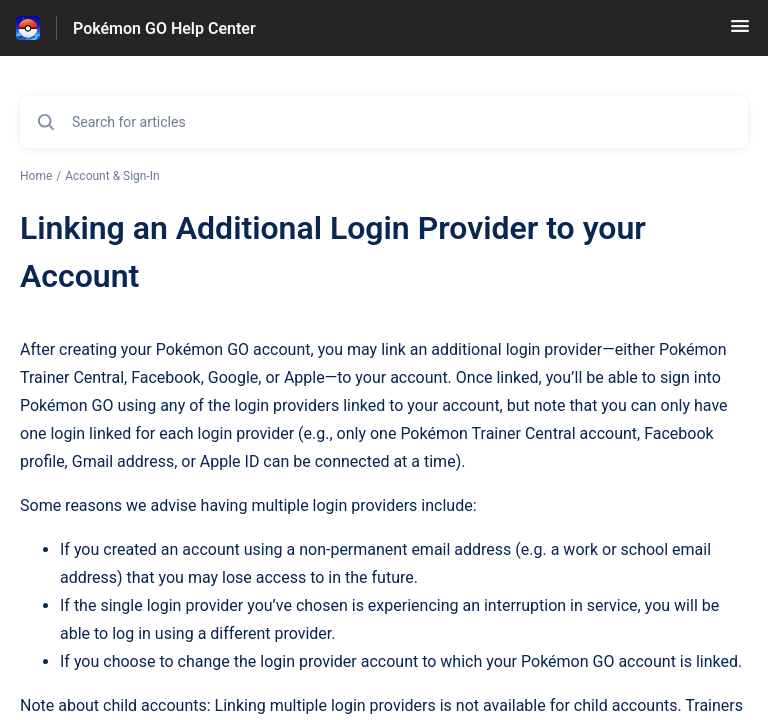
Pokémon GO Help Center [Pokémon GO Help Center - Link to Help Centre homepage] (164, 28)
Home (36, 176)
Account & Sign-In (112, 176)
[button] (740, 32)
